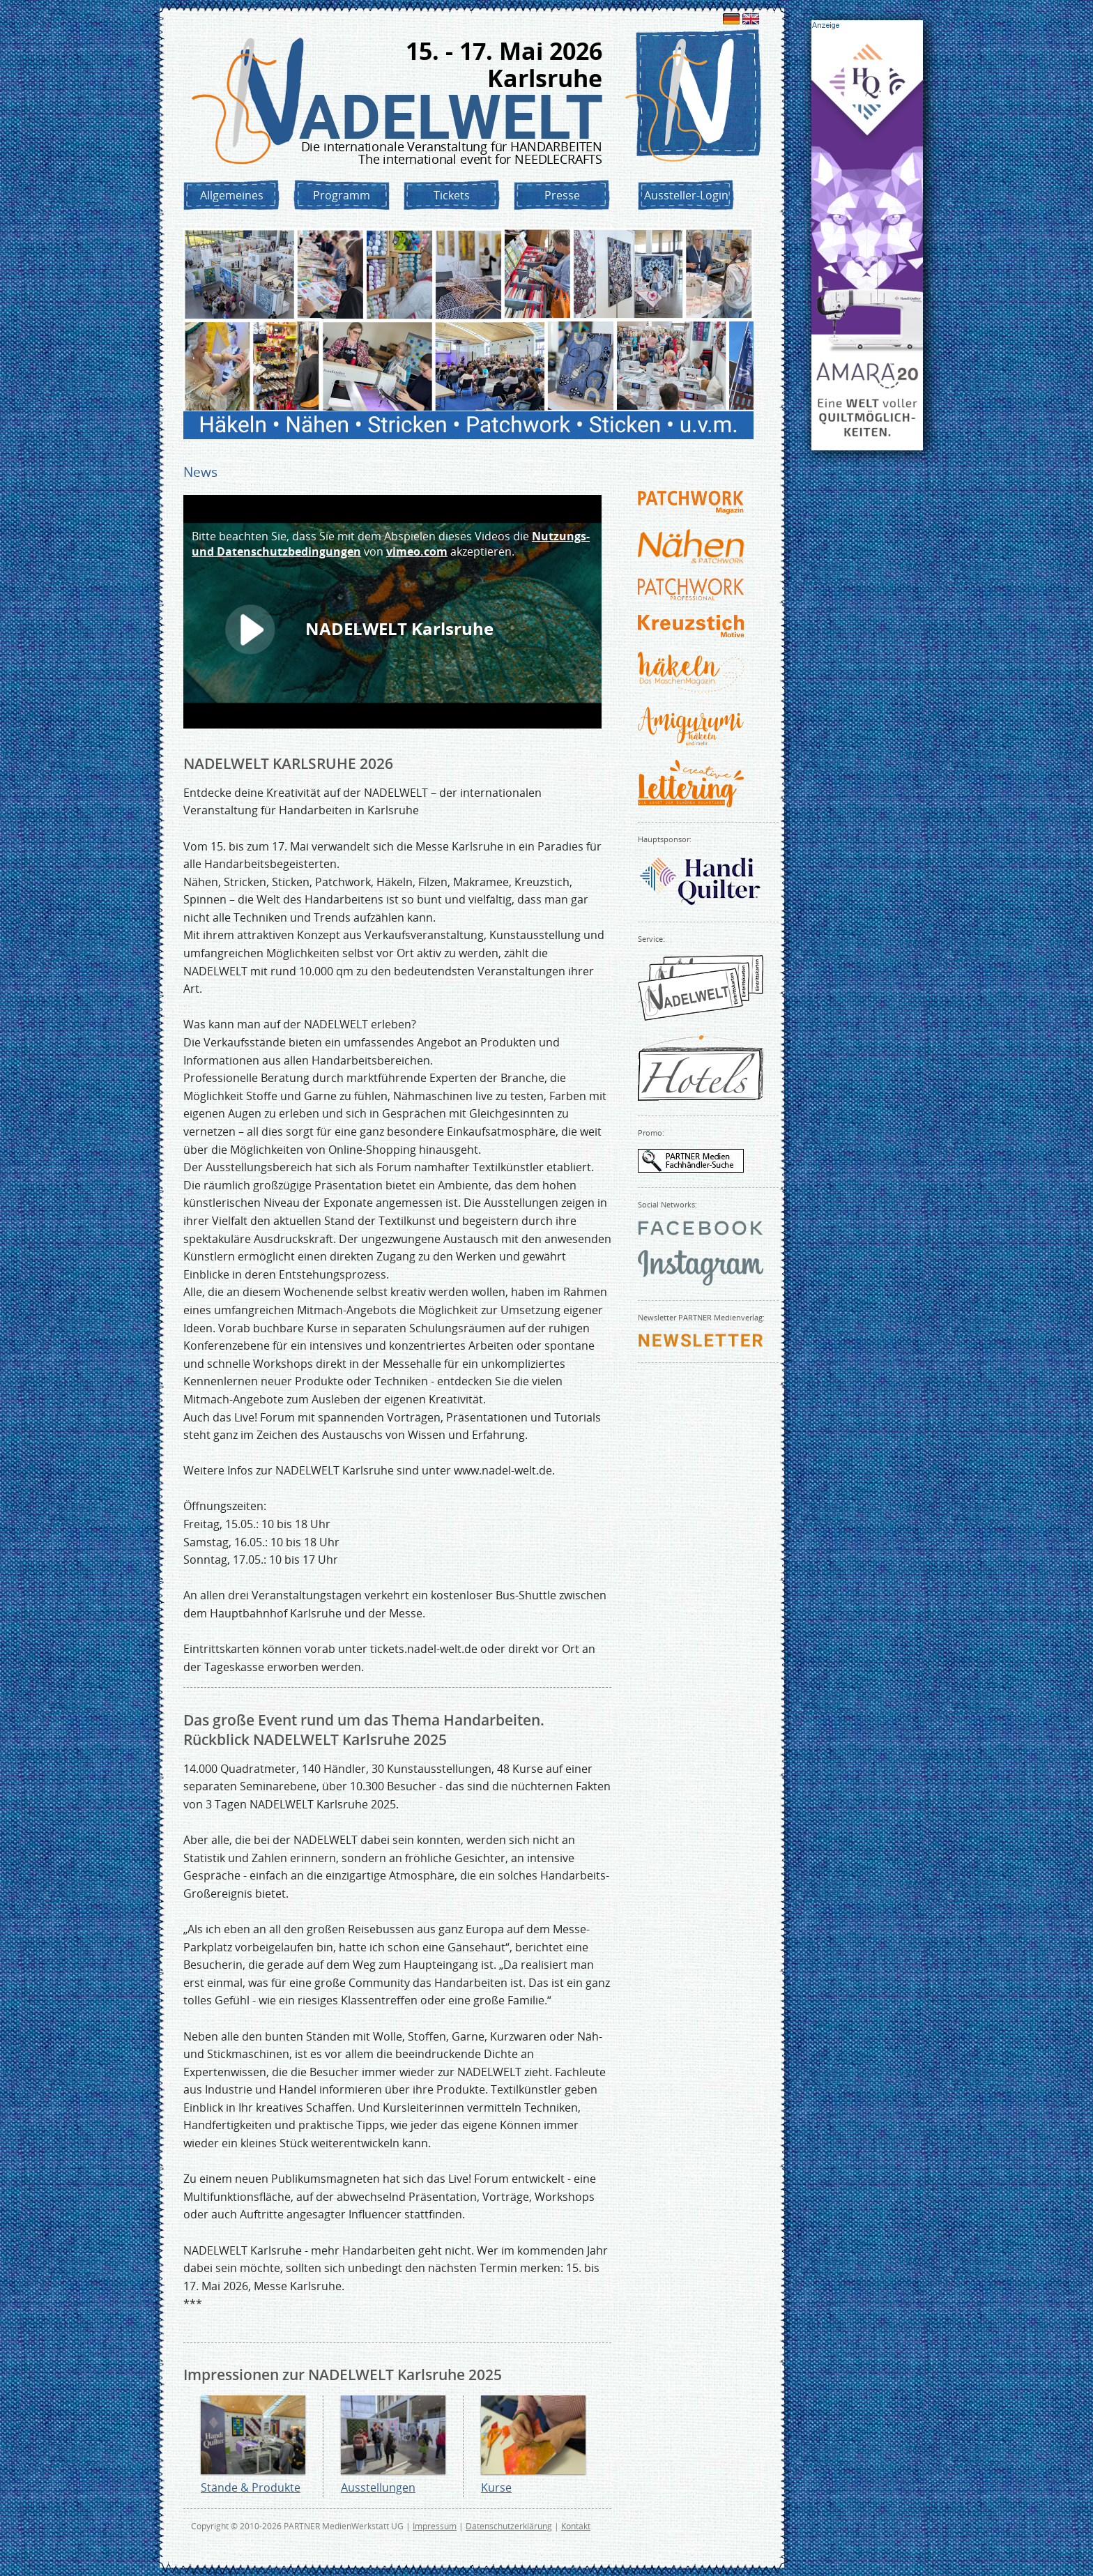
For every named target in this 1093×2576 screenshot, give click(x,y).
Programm (341, 195)
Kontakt (575, 2526)
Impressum (435, 2526)
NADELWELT (451, 117)
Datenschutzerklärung (509, 2526)
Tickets (452, 195)
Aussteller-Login (686, 195)
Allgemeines (231, 195)
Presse (562, 195)
